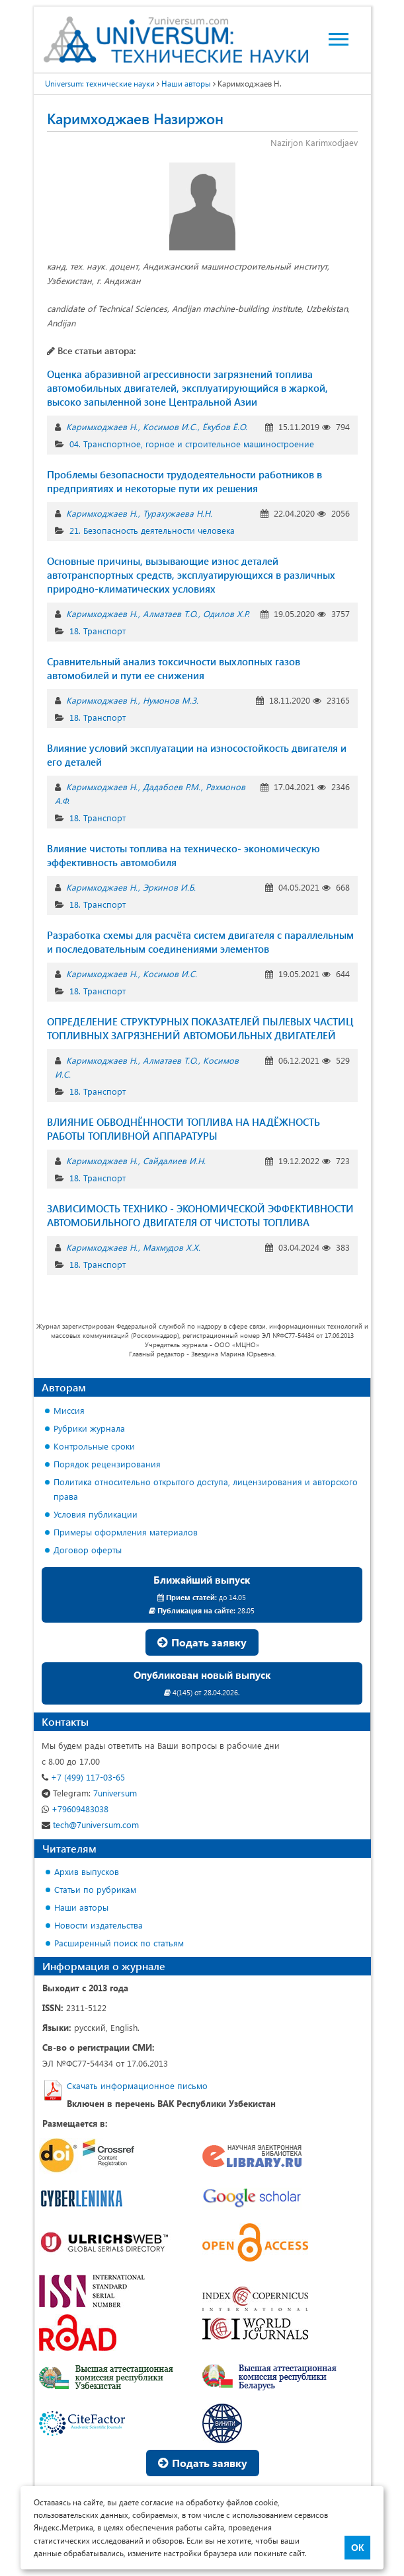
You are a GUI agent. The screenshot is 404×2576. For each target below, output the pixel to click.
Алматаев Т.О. (170, 613)
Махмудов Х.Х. (171, 1247)
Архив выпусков (86, 1871)
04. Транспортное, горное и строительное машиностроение (191, 443)
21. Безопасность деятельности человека (152, 530)
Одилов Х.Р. (226, 613)
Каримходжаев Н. (102, 426)
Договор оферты (88, 1549)
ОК (357, 2547)
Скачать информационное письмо (137, 2085)
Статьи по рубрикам (95, 1889)
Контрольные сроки (94, 1446)
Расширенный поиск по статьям (119, 1942)
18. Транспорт (97, 630)
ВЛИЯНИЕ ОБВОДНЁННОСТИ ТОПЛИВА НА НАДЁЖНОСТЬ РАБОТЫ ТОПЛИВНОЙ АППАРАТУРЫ (183, 1128)
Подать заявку (202, 1642)
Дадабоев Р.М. (171, 786)
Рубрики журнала (89, 1428)
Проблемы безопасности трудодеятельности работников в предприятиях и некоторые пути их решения (184, 481)
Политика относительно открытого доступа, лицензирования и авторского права (206, 1489)
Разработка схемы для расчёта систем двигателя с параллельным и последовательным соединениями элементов (200, 941)
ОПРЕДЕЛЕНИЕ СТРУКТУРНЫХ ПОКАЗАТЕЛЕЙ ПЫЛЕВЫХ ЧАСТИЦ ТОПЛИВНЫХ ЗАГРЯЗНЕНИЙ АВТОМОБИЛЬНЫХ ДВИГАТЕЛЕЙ (200, 1028)
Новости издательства (98, 1925)
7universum (89, 1792)
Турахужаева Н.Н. (177, 513)
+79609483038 (75, 1808)
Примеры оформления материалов (126, 1531)
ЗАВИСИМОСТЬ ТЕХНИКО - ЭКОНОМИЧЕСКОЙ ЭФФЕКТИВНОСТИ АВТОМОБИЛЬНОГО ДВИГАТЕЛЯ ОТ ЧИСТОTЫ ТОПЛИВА (200, 1215)
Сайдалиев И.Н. (174, 1160)
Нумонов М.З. (170, 700)
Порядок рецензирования (107, 1463)
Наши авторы (81, 1907)
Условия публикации (96, 1514)
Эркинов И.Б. (169, 887)
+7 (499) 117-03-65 (83, 1777)
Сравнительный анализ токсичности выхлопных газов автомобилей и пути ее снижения (173, 668)
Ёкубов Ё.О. (224, 426)
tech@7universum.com (90, 1824)
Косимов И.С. (170, 426)
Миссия (69, 1410)
